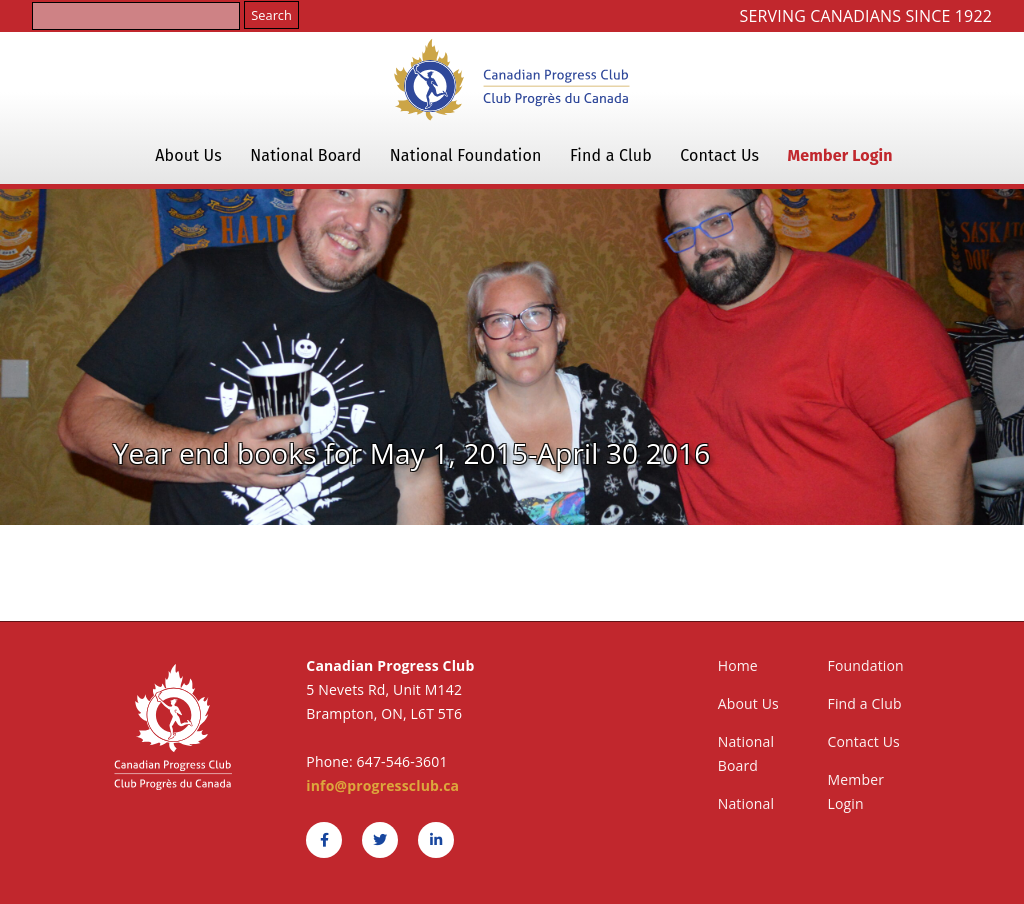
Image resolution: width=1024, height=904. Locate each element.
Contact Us (719, 155)
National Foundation (466, 155)
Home (738, 665)
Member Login (840, 155)
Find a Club (611, 155)
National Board (305, 155)
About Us (188, 155)
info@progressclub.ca (382, 785)
